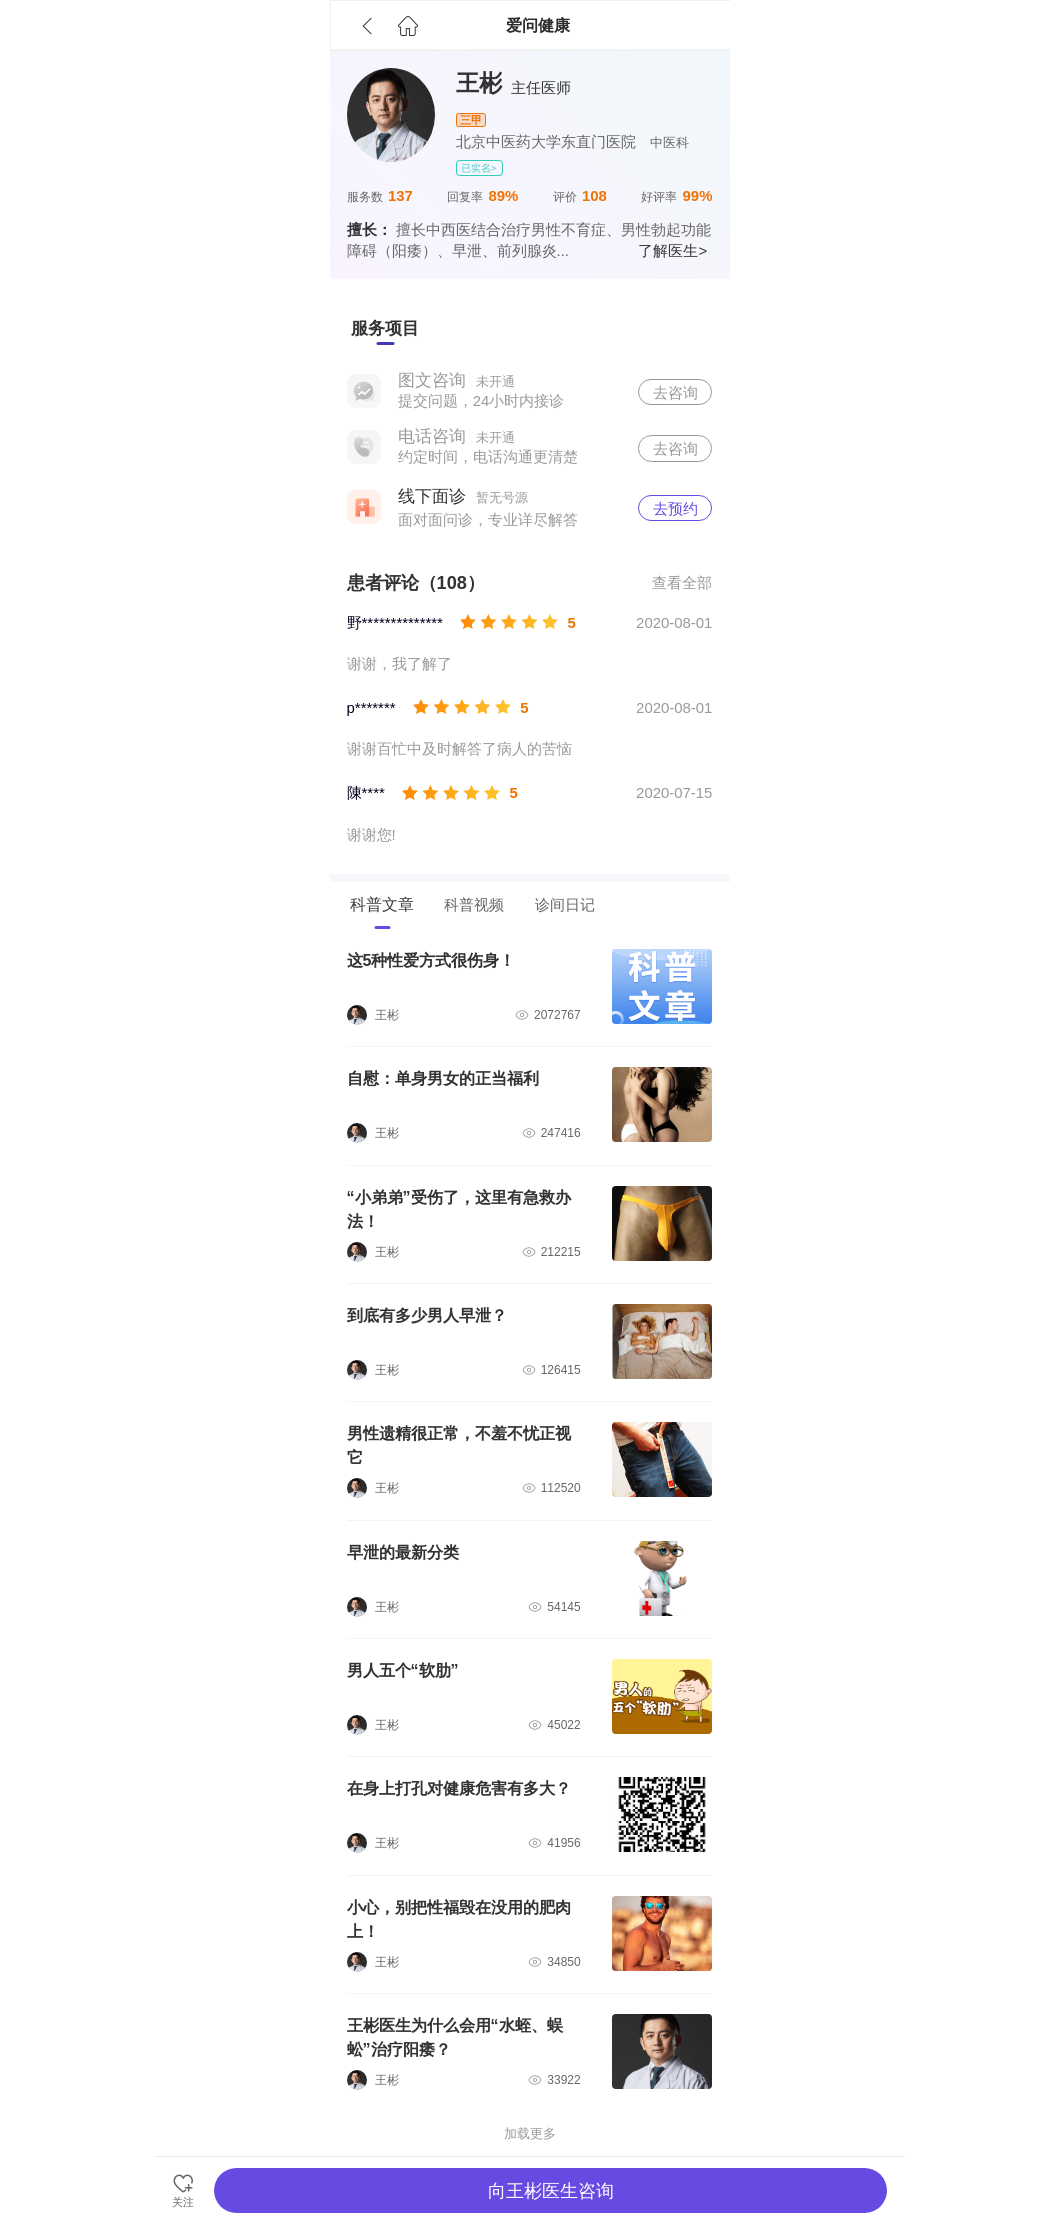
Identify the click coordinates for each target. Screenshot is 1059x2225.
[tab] (385, 329)
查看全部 (682, 582)
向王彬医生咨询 (551, 2191)
